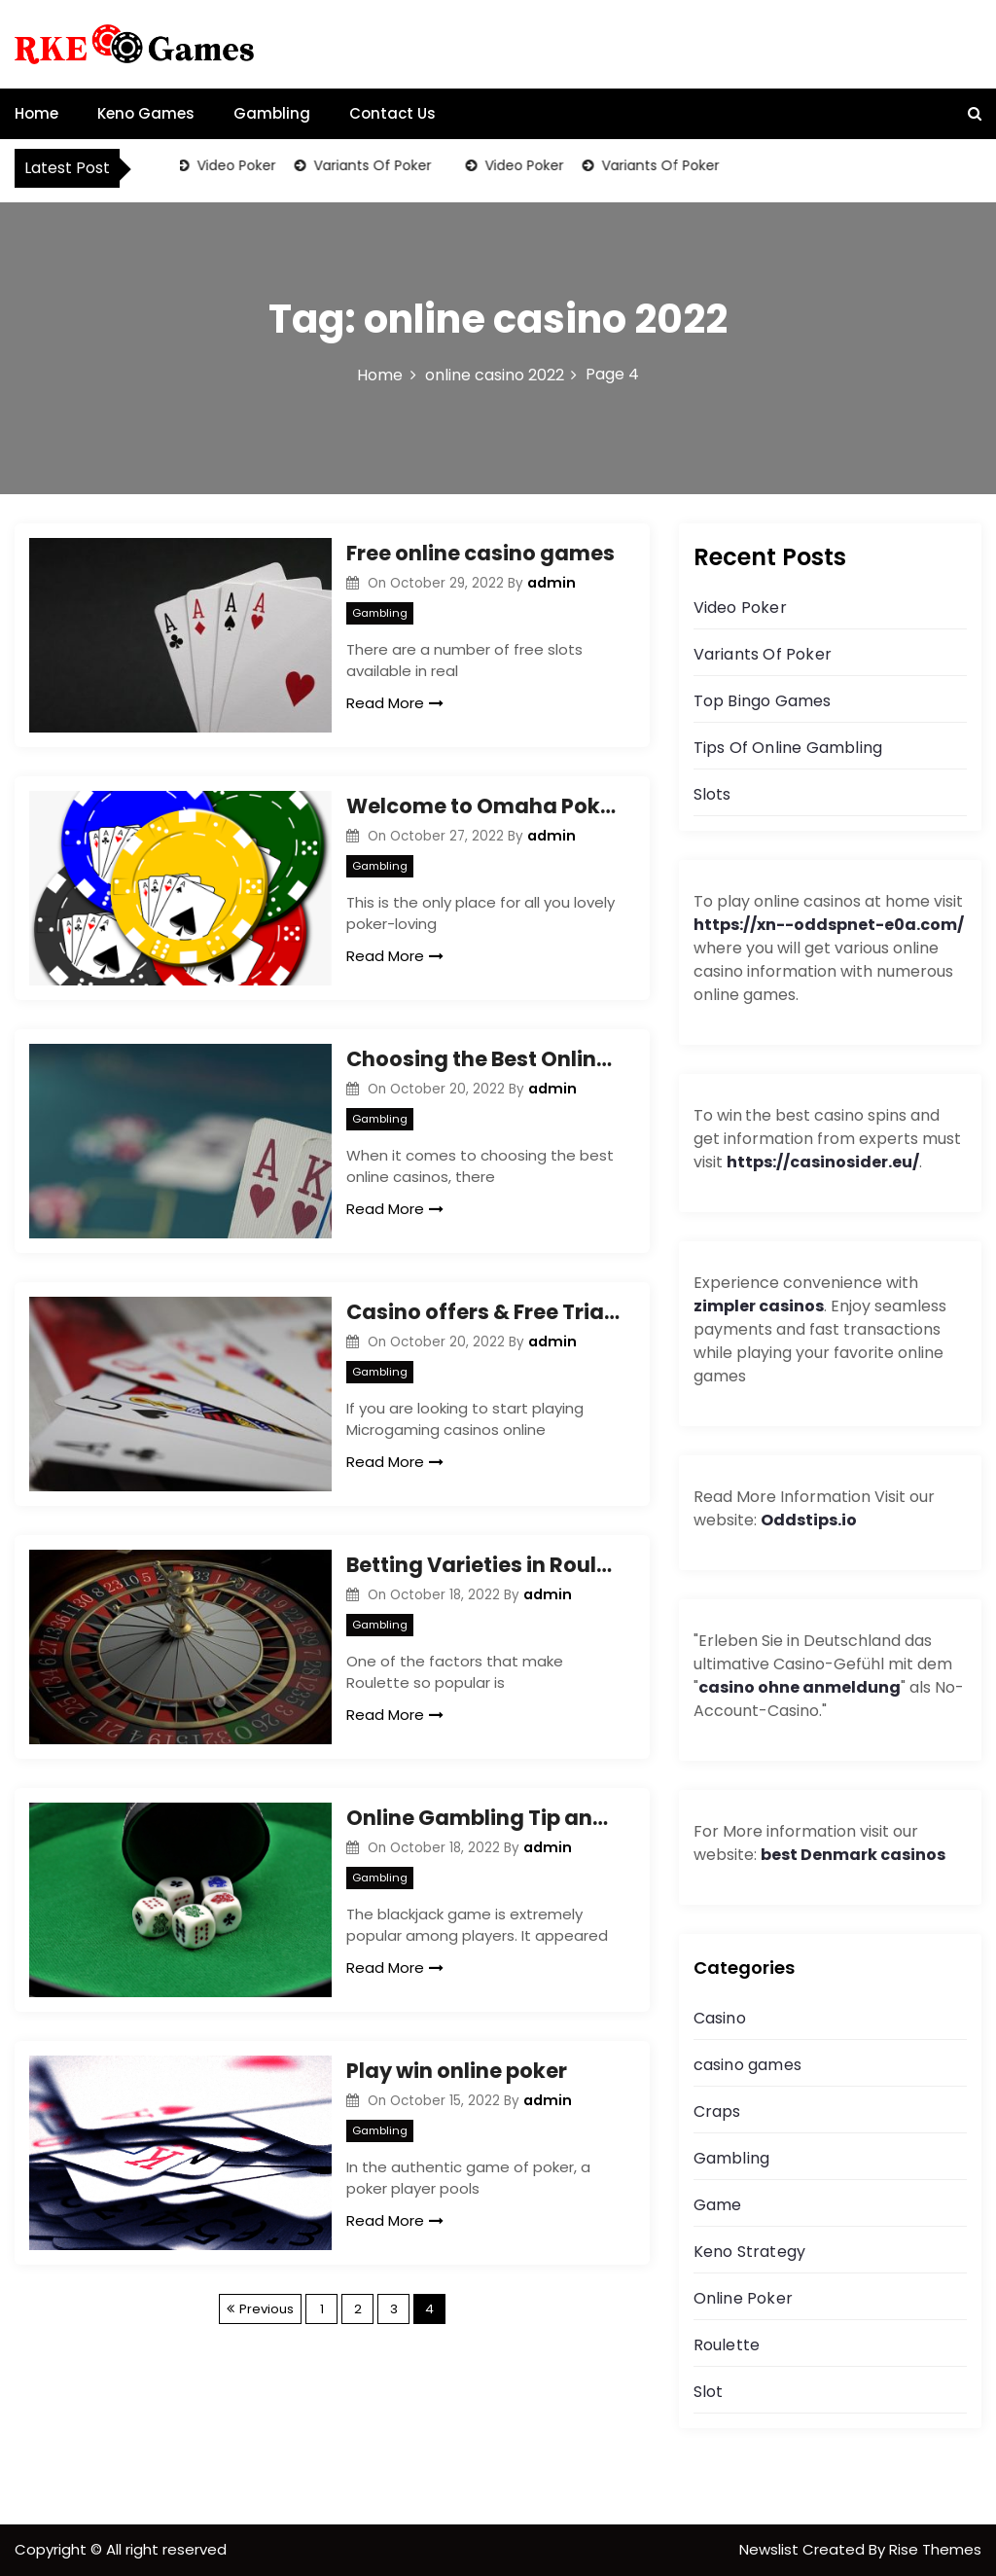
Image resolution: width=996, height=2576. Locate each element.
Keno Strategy (750, 2251)
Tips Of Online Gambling (788, 747)
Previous (266, 2309)
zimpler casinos (759, 1306)
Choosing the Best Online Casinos (483, 1059)
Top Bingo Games (763, 701)
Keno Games (146, 113)
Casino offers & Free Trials (483, 1312)
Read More (395, 703)
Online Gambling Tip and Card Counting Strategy (483, 1818)
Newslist (770, 2549)
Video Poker (237, 165)
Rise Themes (935, 2549)
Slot (709, 2391)
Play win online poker (456, 2071)
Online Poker (743, 2298)
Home (36, 113)
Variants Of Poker (373, 165)
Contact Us (392, 113)
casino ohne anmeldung (799, 1687)
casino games (747, 2065)
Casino (720, 2018)
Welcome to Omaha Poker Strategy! (483, 806)
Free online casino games (480, 553)
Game (718, 2205)
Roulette (727, 2345)
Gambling (271, 113)
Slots (712, 794)
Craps (717, 2111)
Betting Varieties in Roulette (483, 1565)
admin (551, 582)
